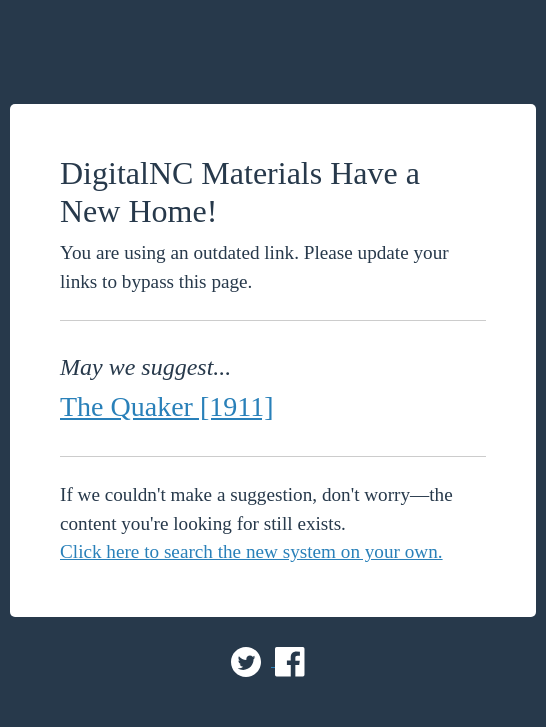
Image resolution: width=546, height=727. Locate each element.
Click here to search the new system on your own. (251, 551)
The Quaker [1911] (167, 406)
